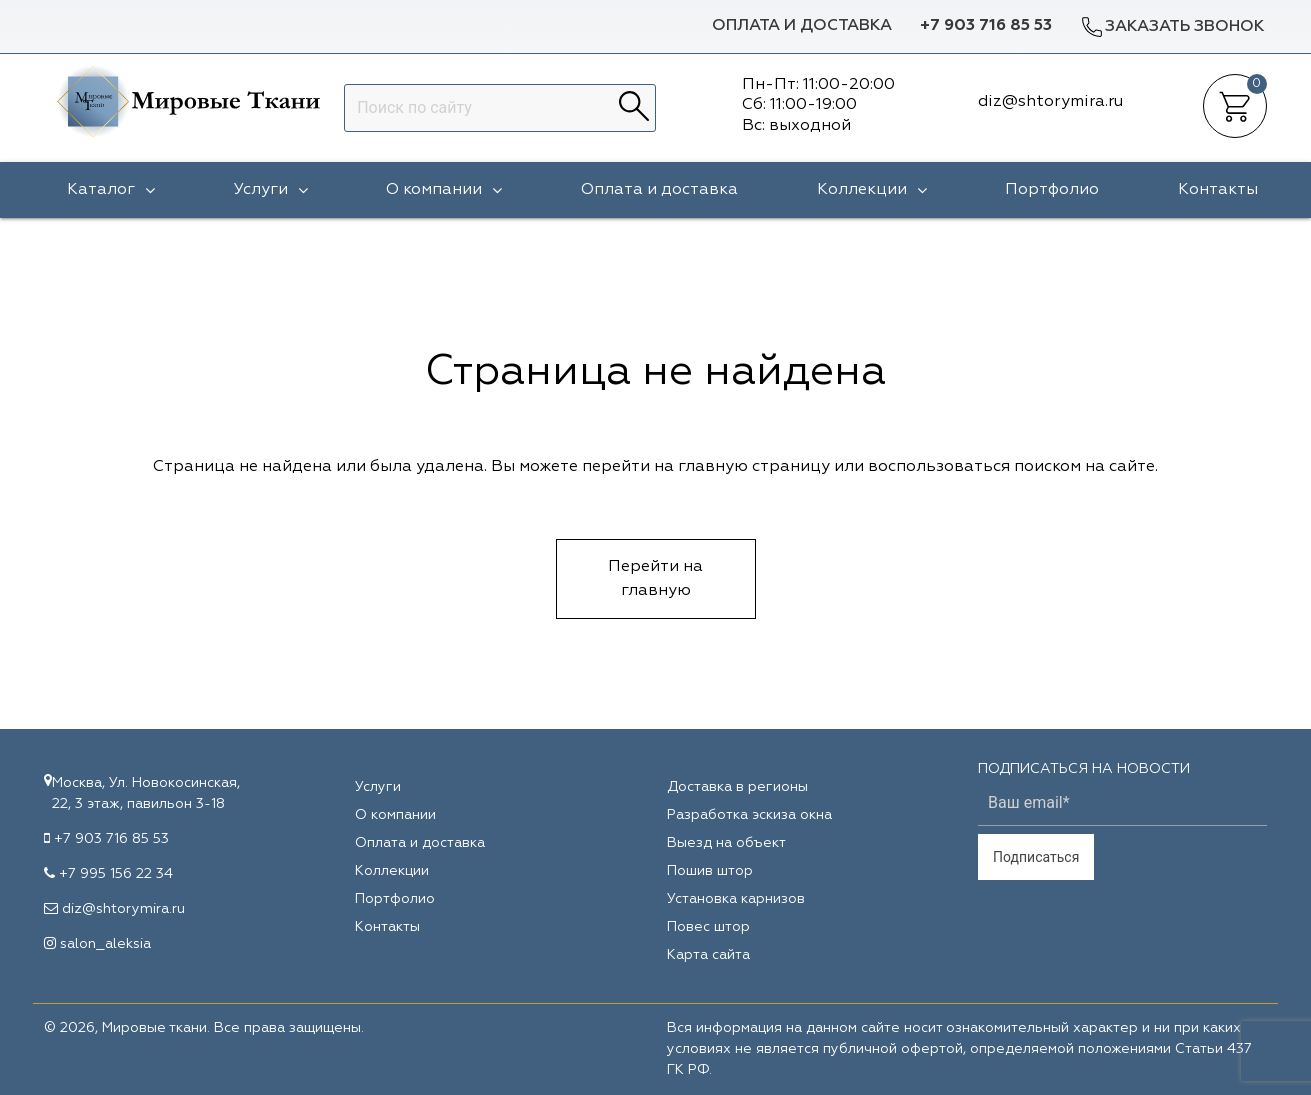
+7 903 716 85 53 (986, 26)
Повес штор (708, 927)
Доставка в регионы (737, 787)
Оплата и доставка (802, 26)
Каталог (111, 190)
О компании (444, 190)
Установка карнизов (736, 899)
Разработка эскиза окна (749, 815)
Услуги (271, 190)
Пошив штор (710, 871)
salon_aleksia (105, 944)
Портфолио (1052, 190)
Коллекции (872, 190)
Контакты (1218, 190)
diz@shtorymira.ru (123, 909)
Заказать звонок (1172, 26)
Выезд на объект (726, 843)
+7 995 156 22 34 (116, 874)
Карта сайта (708, 955)
